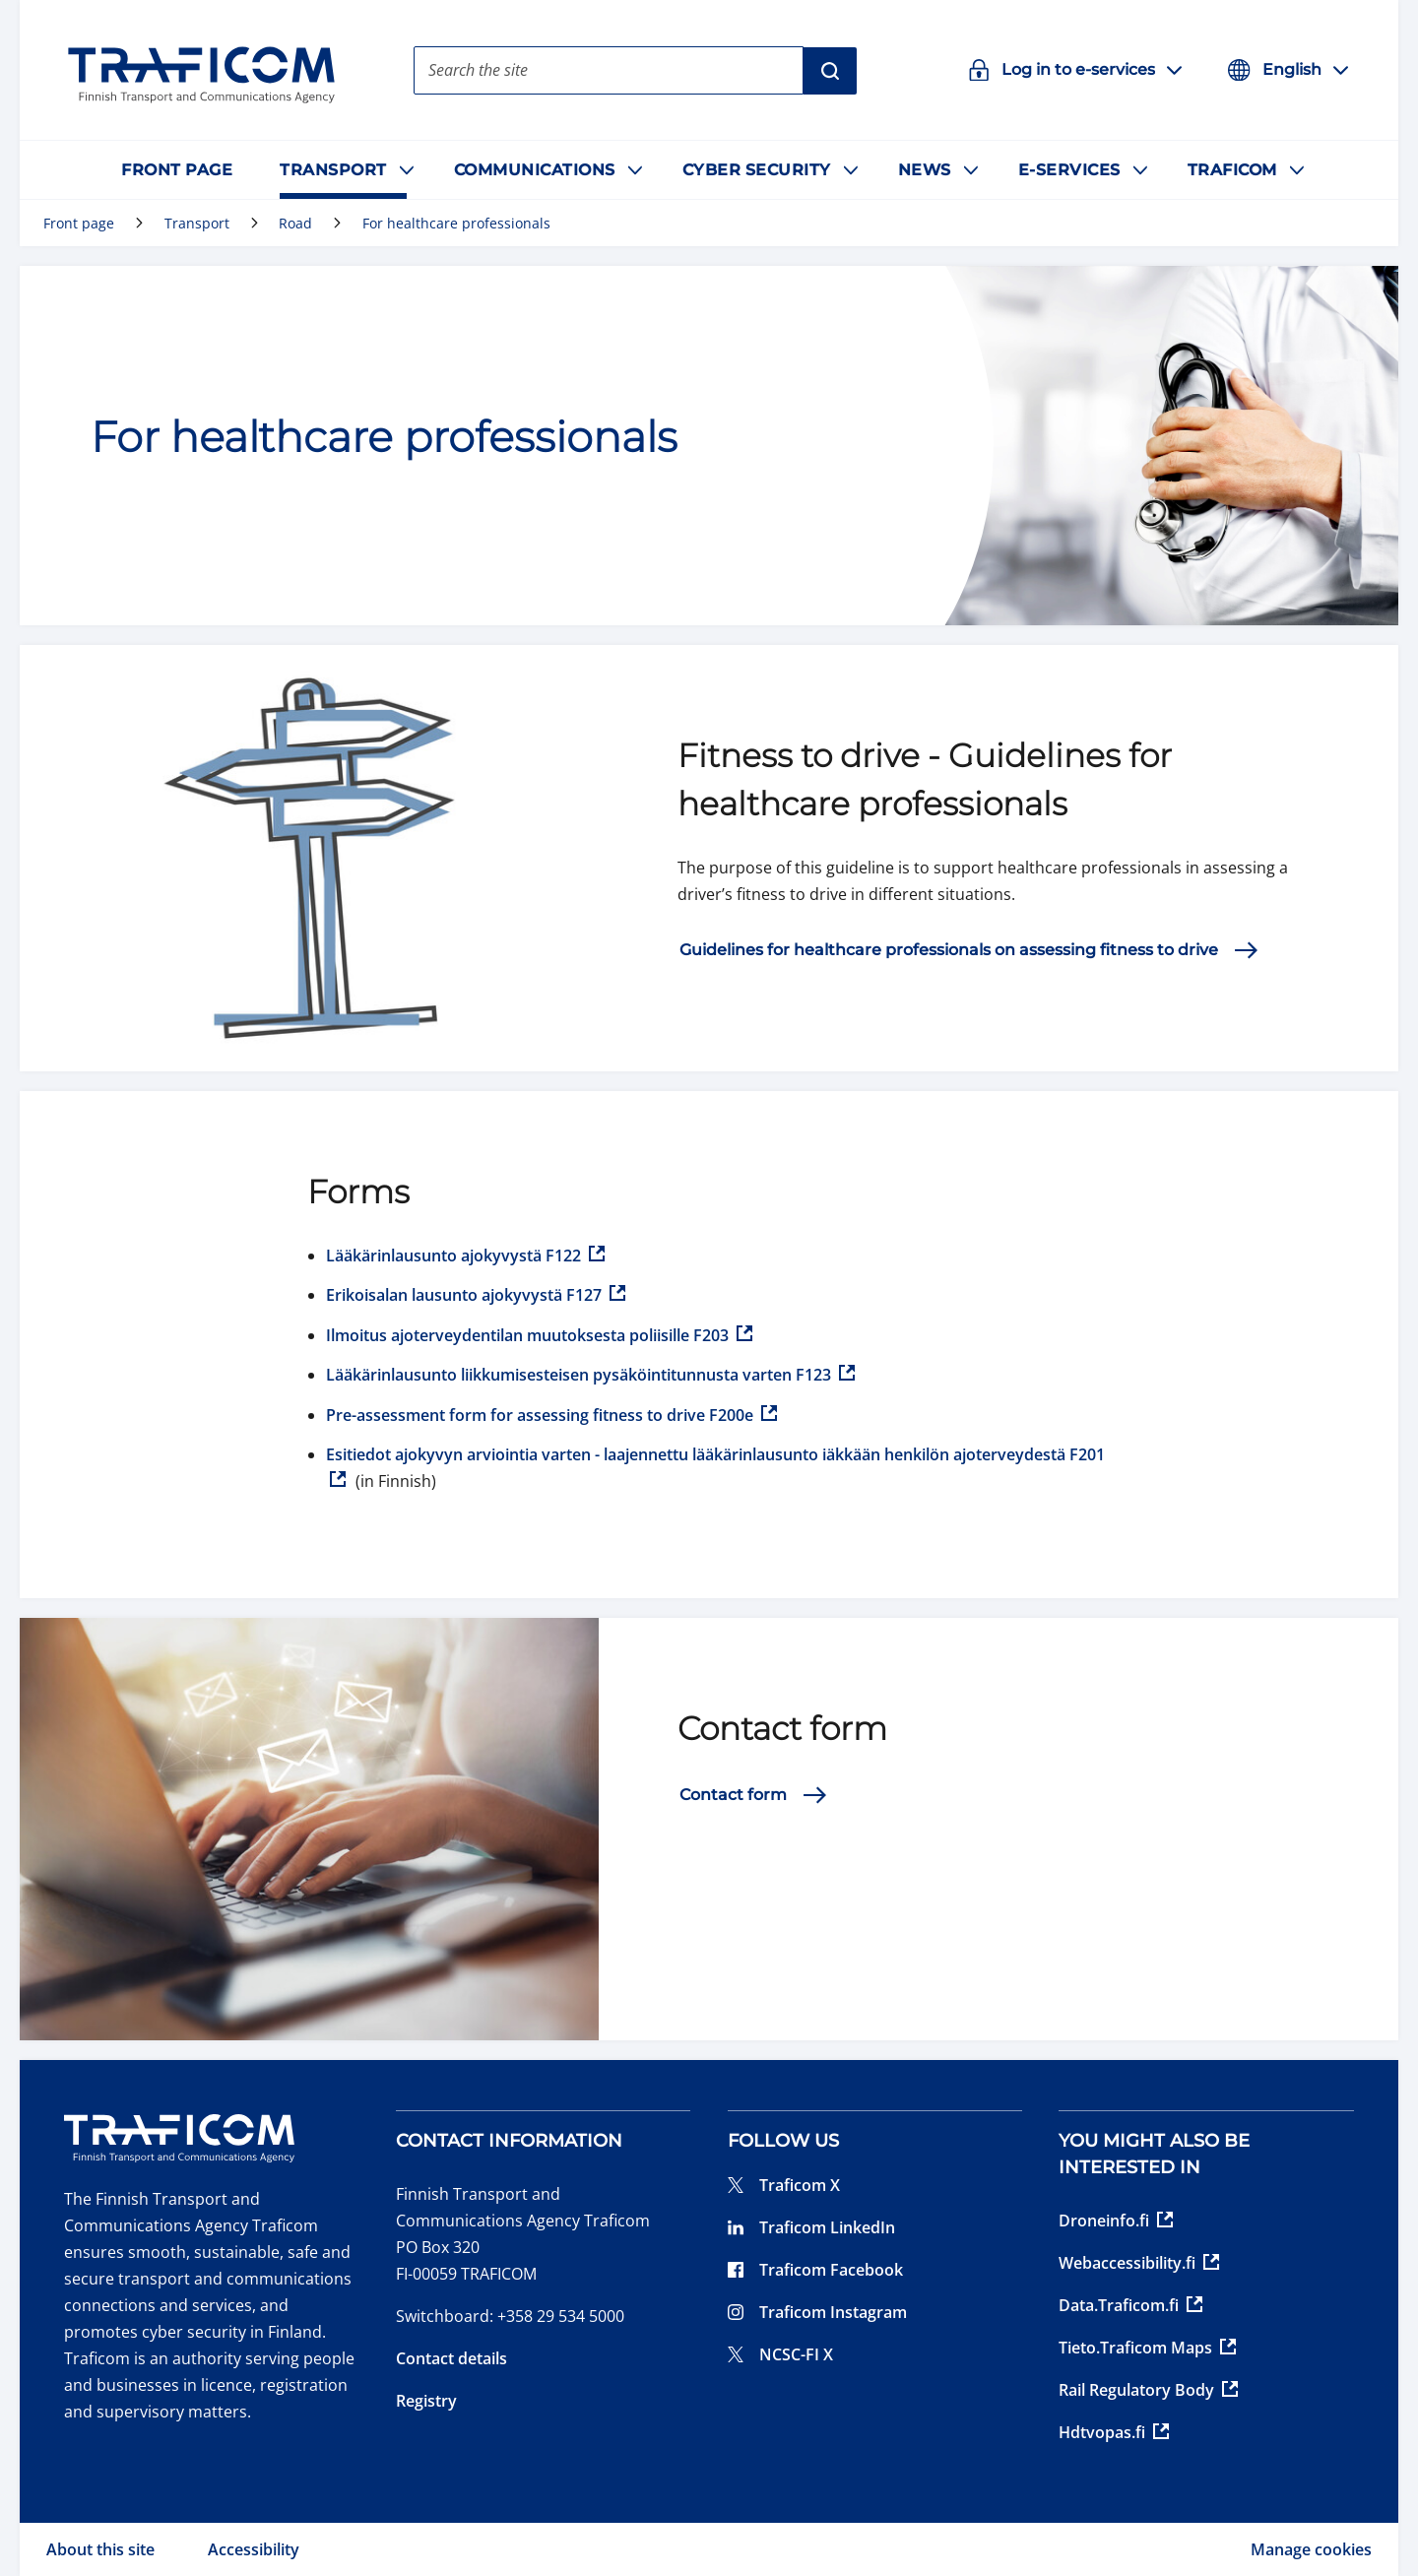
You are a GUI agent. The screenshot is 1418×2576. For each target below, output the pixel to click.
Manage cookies (1311, 2549)
